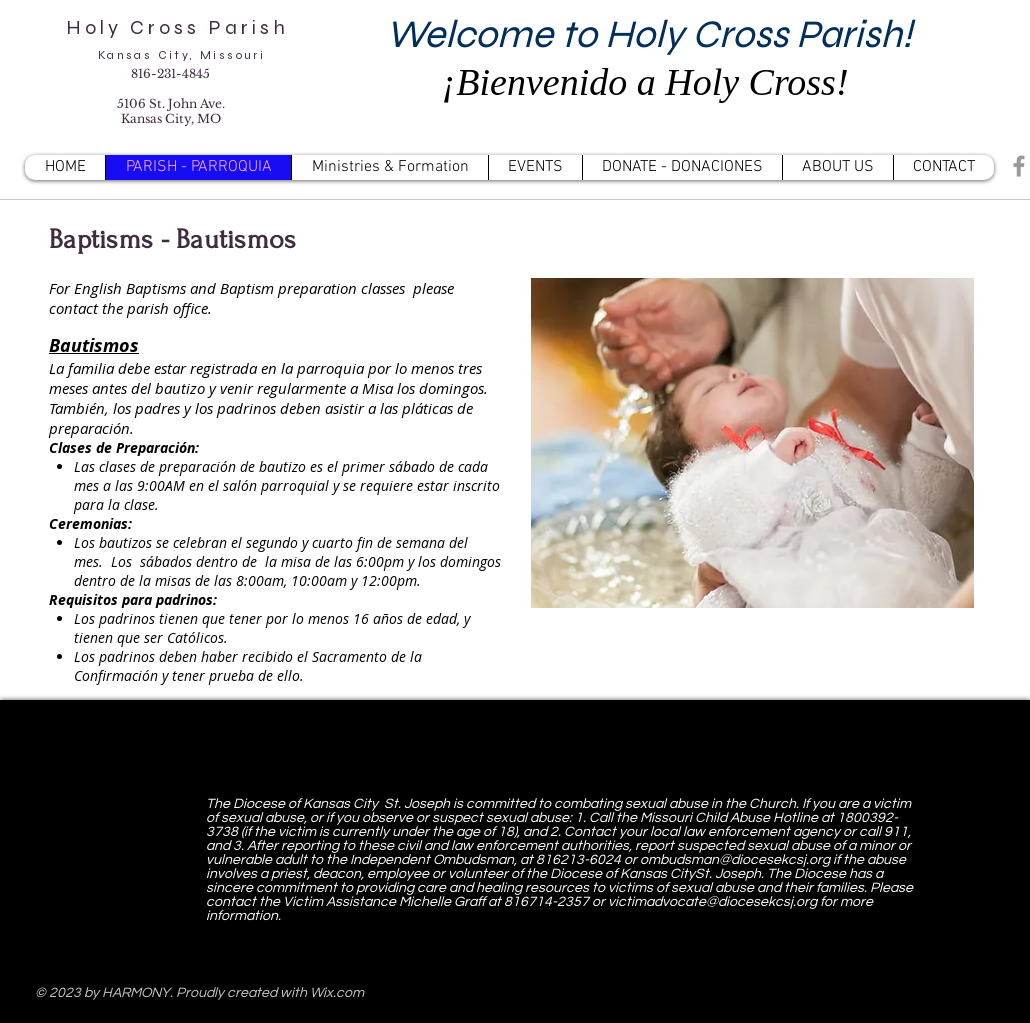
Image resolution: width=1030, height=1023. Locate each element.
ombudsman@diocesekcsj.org (735, 860)
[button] (389, 167)
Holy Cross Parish (181, 27)
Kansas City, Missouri (181, 55)
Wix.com (337, 993)
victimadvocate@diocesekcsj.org (712, 902)
